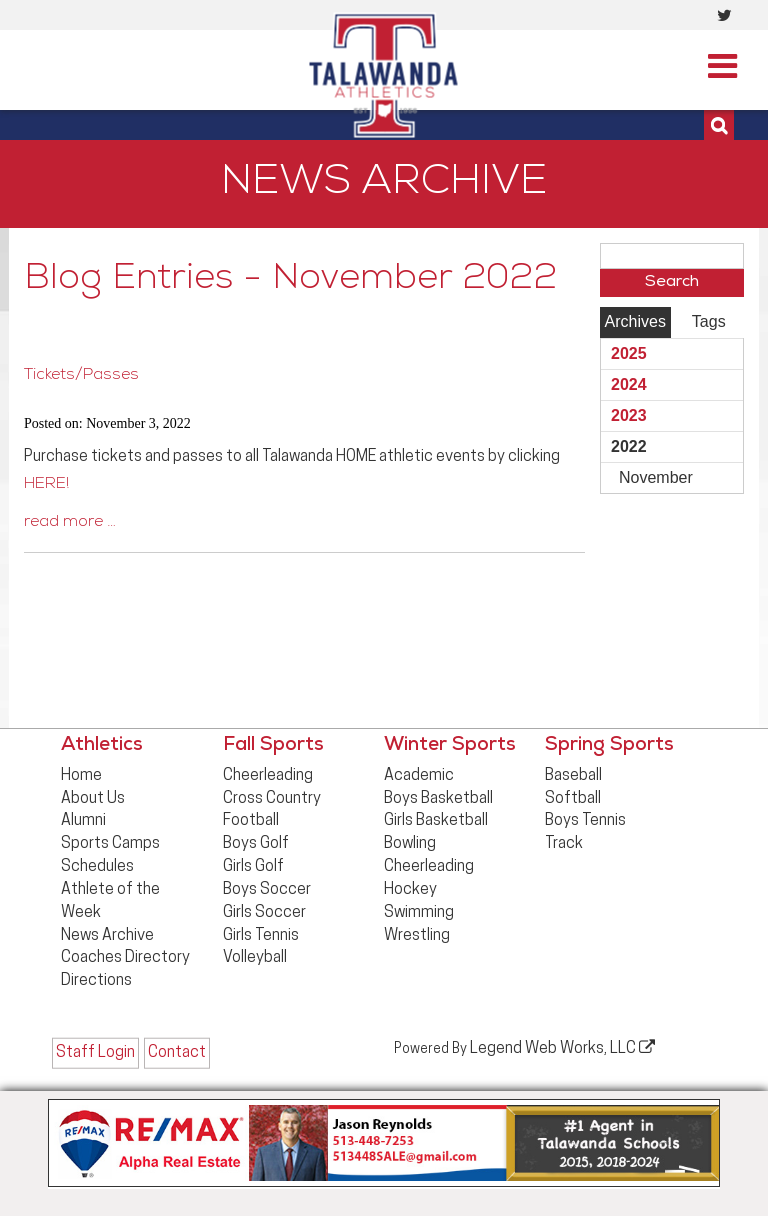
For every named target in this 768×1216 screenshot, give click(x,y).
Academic (419, 776)
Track (564, 844)
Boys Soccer (267, 890)
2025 (629, 353)
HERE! (46, 485)
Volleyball (255, 958)
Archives (635, 321)
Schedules (97, 867)
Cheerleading (268, 776)
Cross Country (272, 799)
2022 (629, 446)
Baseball (573, 776)
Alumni (83, 821)
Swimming (419, 913)
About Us (93, 799)
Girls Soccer (264, 913)
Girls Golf (253, 867)
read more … (70, 523)
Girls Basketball (436, 821)
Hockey (410, 890)
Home (81, 776)
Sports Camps (110, 844)
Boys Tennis (585, 821)
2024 (629, 384)
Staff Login (95, 1053)
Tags (709, 321)
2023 (629, 415)
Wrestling (417, 936)
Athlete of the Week (110, 901)
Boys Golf (256, 844)
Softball (573, 799)
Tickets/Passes (81, 376)
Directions (96, 981)
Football (251, 821)
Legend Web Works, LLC (562, 1048)
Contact (177, 1053)
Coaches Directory (125, 958)
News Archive (107, 936)
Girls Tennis (261, 936)
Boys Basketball (438, 799)
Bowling (410, 844)
